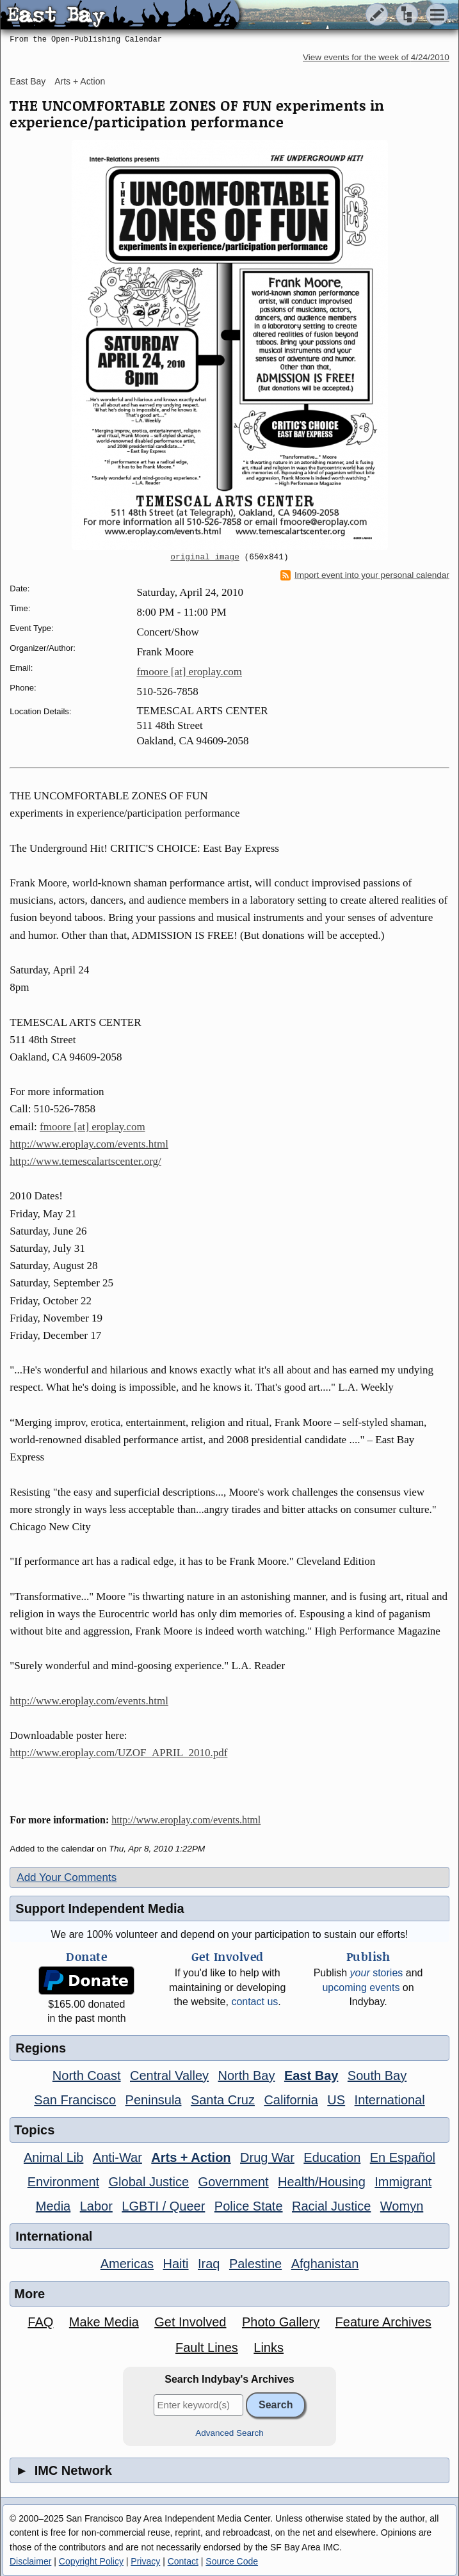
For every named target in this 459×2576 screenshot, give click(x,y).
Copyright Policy (91, 2561)
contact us (254, 2001)
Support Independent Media (99, 1908)
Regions (40, 2048)
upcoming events (360, 1987)
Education (331, 2157)
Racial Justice (331, 2206)
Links (269, 2347)
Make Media (104, 2322)
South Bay (377, 2075)
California (291, 2100)
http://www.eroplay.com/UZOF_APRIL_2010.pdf (118, 1753)
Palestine (255, 2264)
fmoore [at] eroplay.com (189, 672)
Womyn (401, 2206)
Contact (183, 2561)
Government (233, 2182)
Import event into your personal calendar (364, 575)
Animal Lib (53, 2157)
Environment (63, 2182)
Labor (96, 2206)
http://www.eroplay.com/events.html (89, 1144)
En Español (402, 2157)
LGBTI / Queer (163, 2206)
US (336, 2100)
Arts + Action (79, 81)
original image (204, 557)
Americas (127, 2264)
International (390, 2100)
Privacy (145, 2561)
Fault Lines (206, 2347)
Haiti (176, 2264)
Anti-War (117, 2157)
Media (53, 2206)
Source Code (231, 2561)
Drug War (267, 2157)
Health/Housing (322, 2182)
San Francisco (75, 2100)
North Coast (86, 2075)
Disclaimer (30, 2561)
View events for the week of (376, 57)
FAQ (40, 2322)
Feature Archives (383, 2322)
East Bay (27, 81)
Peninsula (153, 2100)
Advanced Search (229, 2433)
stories (376, 1972)
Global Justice (149, 2182)
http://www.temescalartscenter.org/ (85, 1161)
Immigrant (402, 2182)
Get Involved (190, 2322)
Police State (248, 2206)
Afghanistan (325, 2264)
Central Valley (169, 2075)
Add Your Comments (67, 1877)
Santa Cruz (223, 2100)
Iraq (209, 2264)
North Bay (246, 2075)
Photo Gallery (280, 2322)
